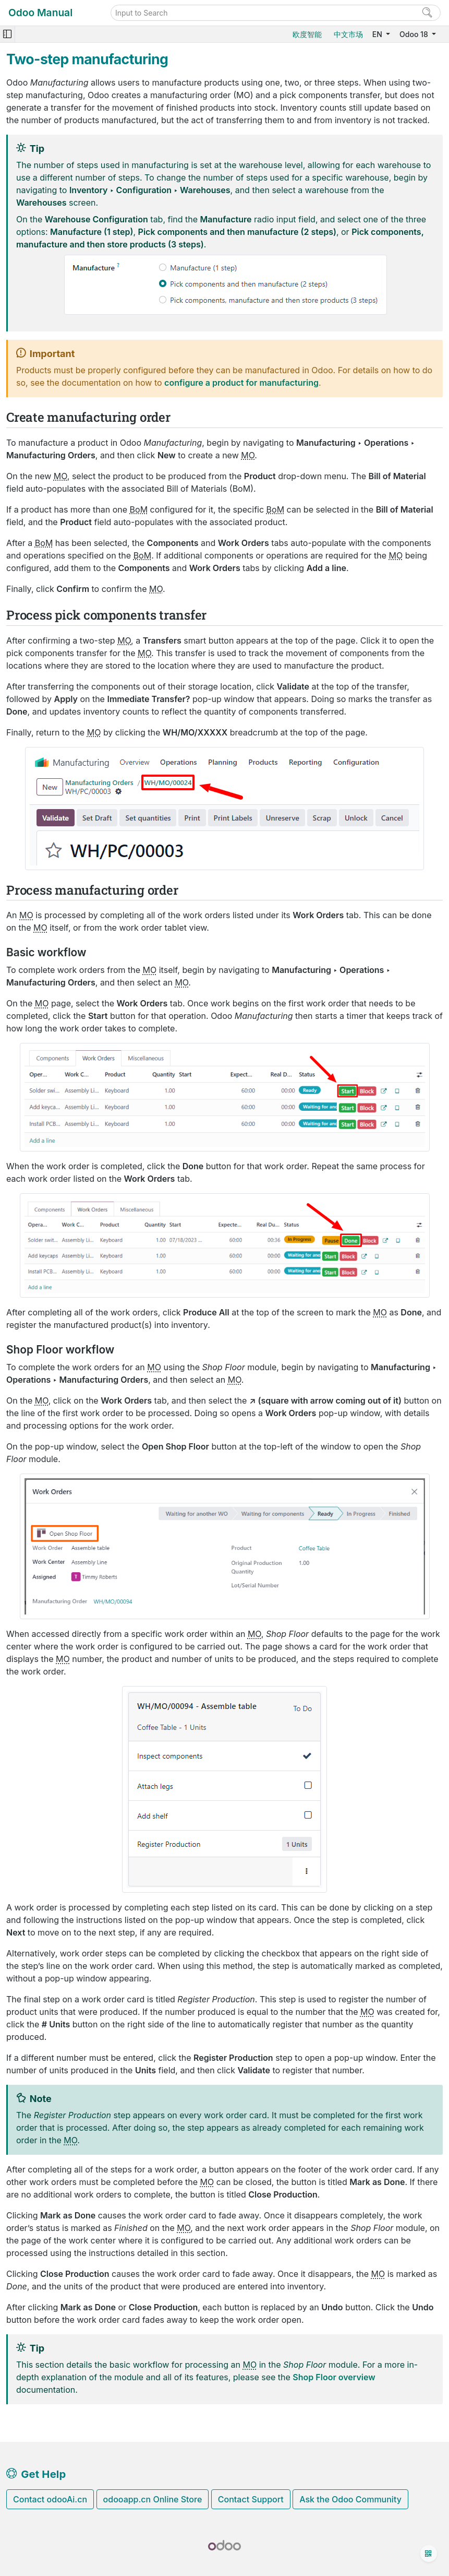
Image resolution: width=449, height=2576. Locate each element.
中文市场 (348, 34)
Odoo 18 (414, 34)
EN (378, 34)
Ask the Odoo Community (350, 2499)
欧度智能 (307, 34)
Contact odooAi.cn (50, 2499)
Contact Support (251, 2499)
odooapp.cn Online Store (152, 2499)
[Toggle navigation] (7, 34)
